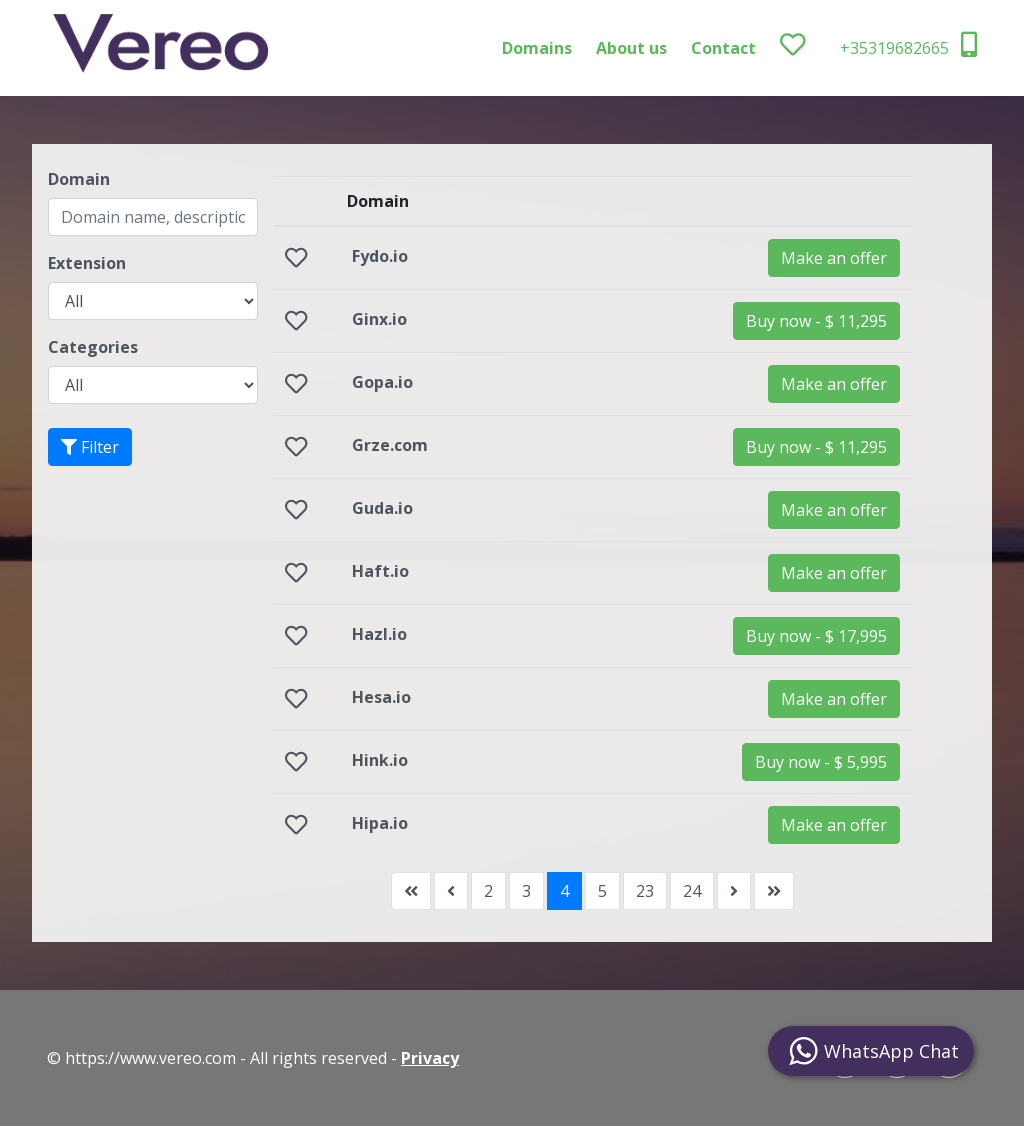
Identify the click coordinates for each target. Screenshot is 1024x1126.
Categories (93, 347)
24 (692, 891)
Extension (87, 263)
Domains (537, 48)
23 (645, 891)
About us (631, 48)
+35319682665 (908, 45)
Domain (79, 179)
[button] (816, 321)
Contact (723, 48)
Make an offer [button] (834, 258)
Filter (90, 447)
